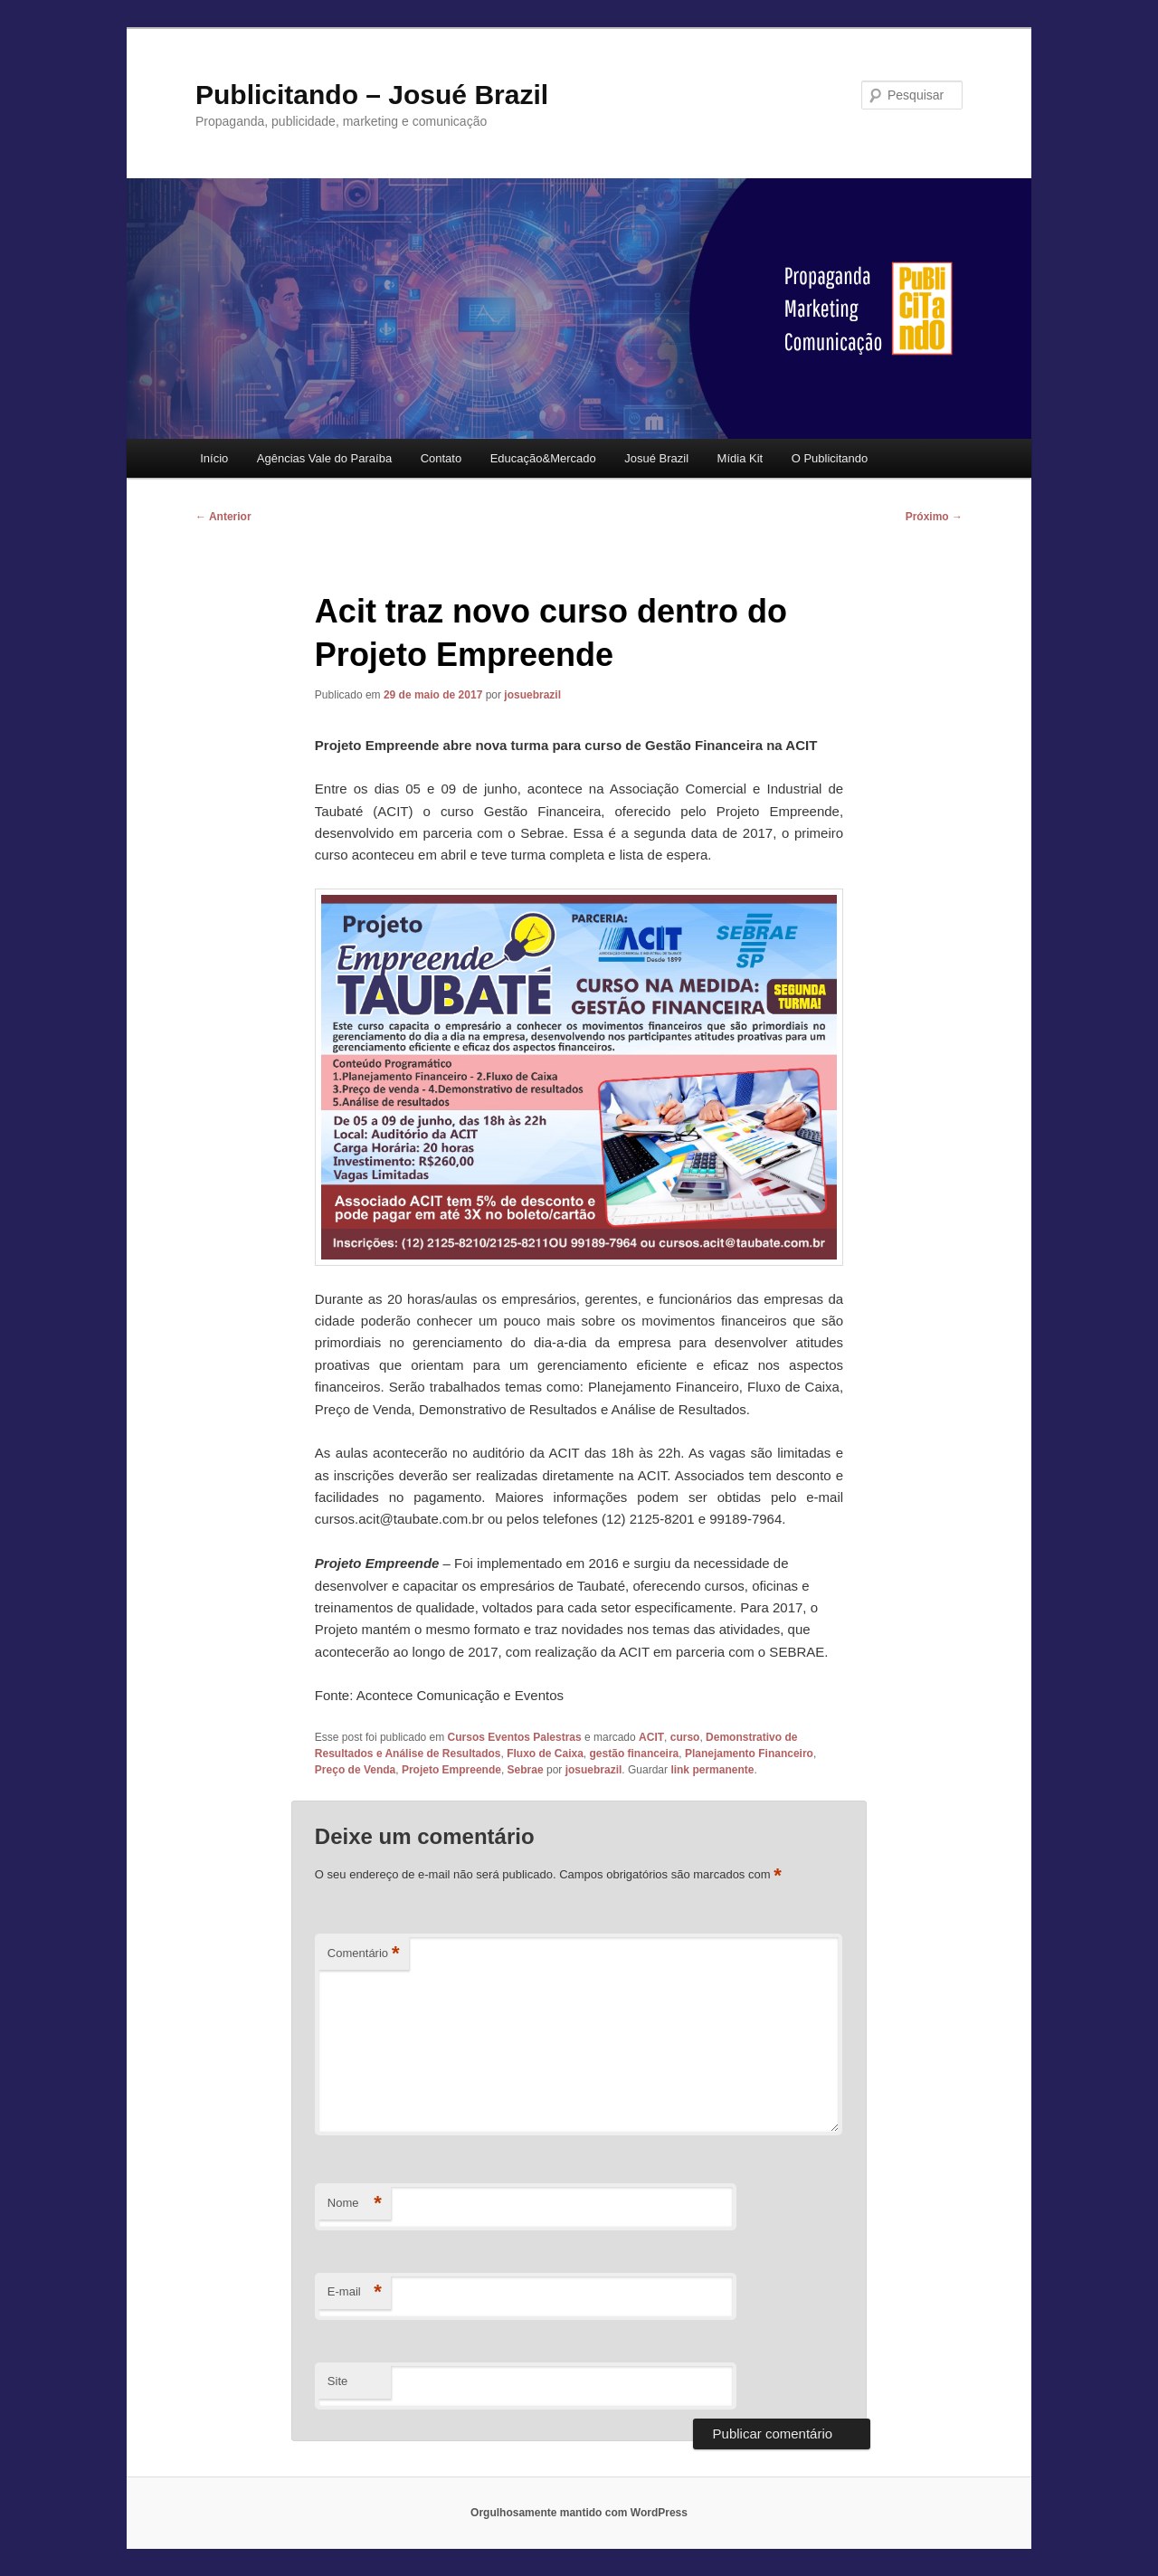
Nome (354, 2204)
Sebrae (526, 1769)
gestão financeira (634, 1753)
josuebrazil (532, 695)
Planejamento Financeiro (749, 1753)
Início (214, 458)
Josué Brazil (656, 458)
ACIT (651, 1737)
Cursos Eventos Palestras (515, 1737)
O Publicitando (830, 458)
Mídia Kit (740, 458)
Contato (441, 458)
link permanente (712, 1769)
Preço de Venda (355, 1769)
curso (685, 1737)
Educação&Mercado (543, 458)
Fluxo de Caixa (545, 1753)
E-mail (354, 2292)
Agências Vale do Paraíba (324, 458)
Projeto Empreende (451, 1769)
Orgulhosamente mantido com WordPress (579, 2512)
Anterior (223, 516)
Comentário (363, 1954)
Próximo (934, 516)
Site (337, 2381)
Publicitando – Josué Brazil (371, 94)
